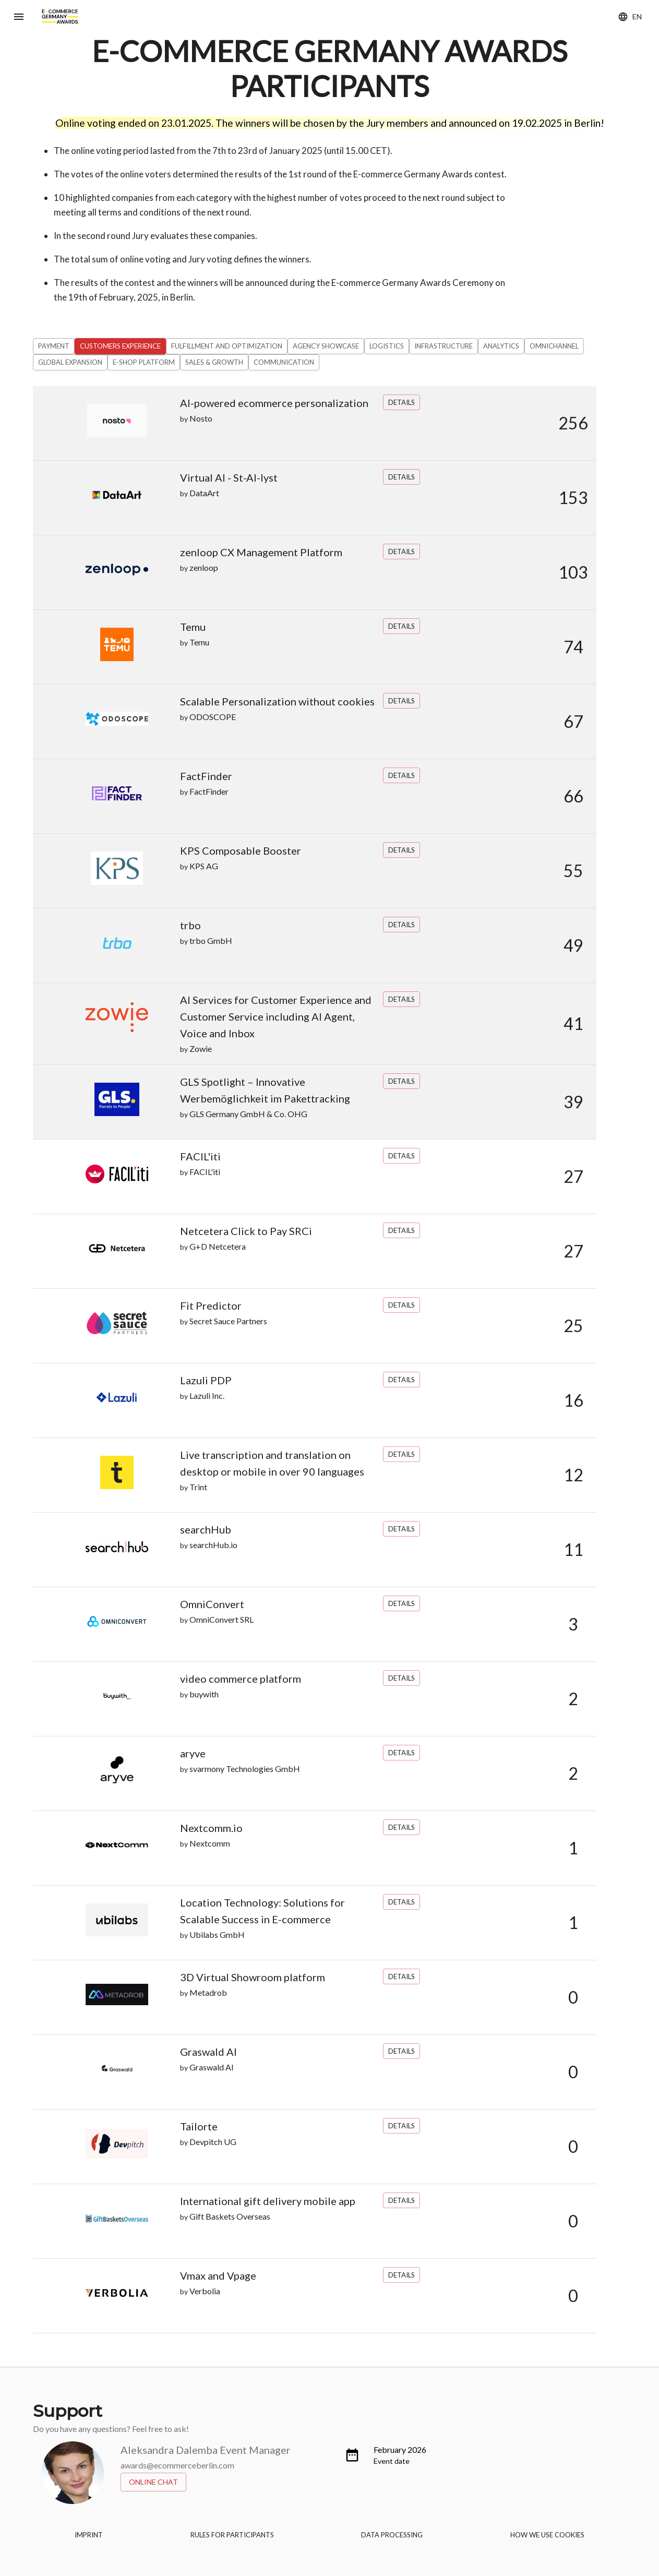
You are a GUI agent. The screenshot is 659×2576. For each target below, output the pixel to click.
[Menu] (18, 16)
